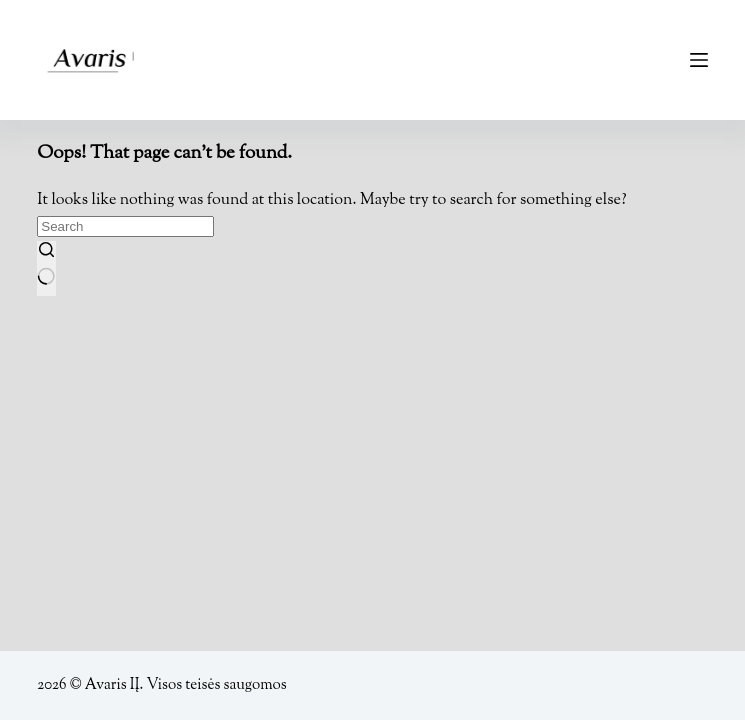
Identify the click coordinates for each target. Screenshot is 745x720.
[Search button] (46, 268)
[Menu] (699, 60)
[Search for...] (125, 226)
